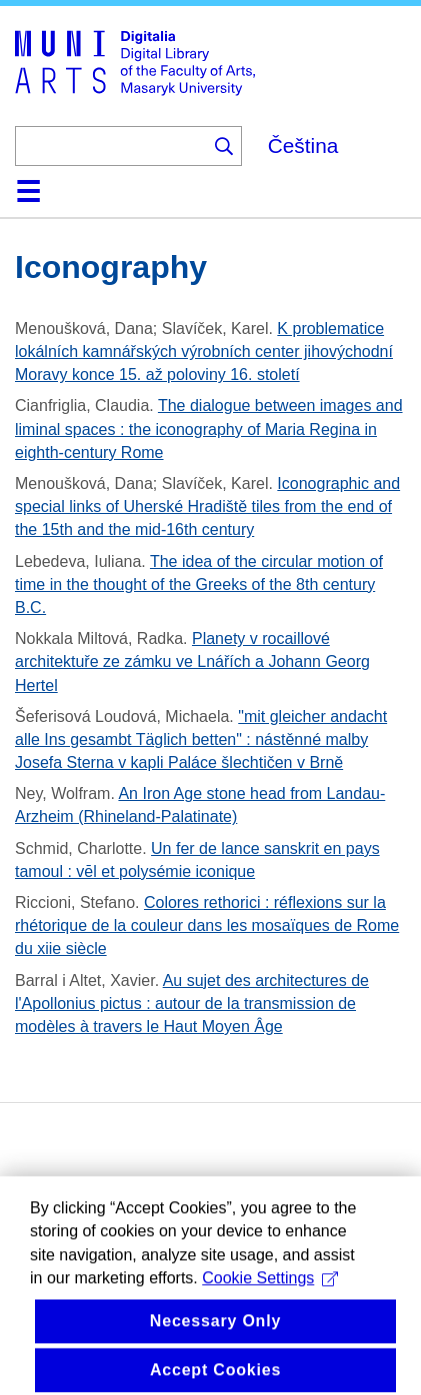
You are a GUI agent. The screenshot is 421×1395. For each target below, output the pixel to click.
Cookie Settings (270, 1295)
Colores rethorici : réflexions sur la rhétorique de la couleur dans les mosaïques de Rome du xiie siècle (207, 925)
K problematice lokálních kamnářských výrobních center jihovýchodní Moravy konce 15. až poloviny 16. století (204, 351)
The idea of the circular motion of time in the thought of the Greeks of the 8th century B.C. (199, 584)
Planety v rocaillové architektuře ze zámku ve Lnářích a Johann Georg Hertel (192, 661)
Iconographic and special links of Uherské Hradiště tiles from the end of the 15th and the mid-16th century (207, 506)
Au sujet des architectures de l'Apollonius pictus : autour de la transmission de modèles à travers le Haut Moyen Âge (192, 1003)
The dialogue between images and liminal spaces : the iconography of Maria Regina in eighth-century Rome (209, 428)
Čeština (303, 145)
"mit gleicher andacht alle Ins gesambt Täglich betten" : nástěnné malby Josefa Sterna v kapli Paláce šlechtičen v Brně (201, 739)
